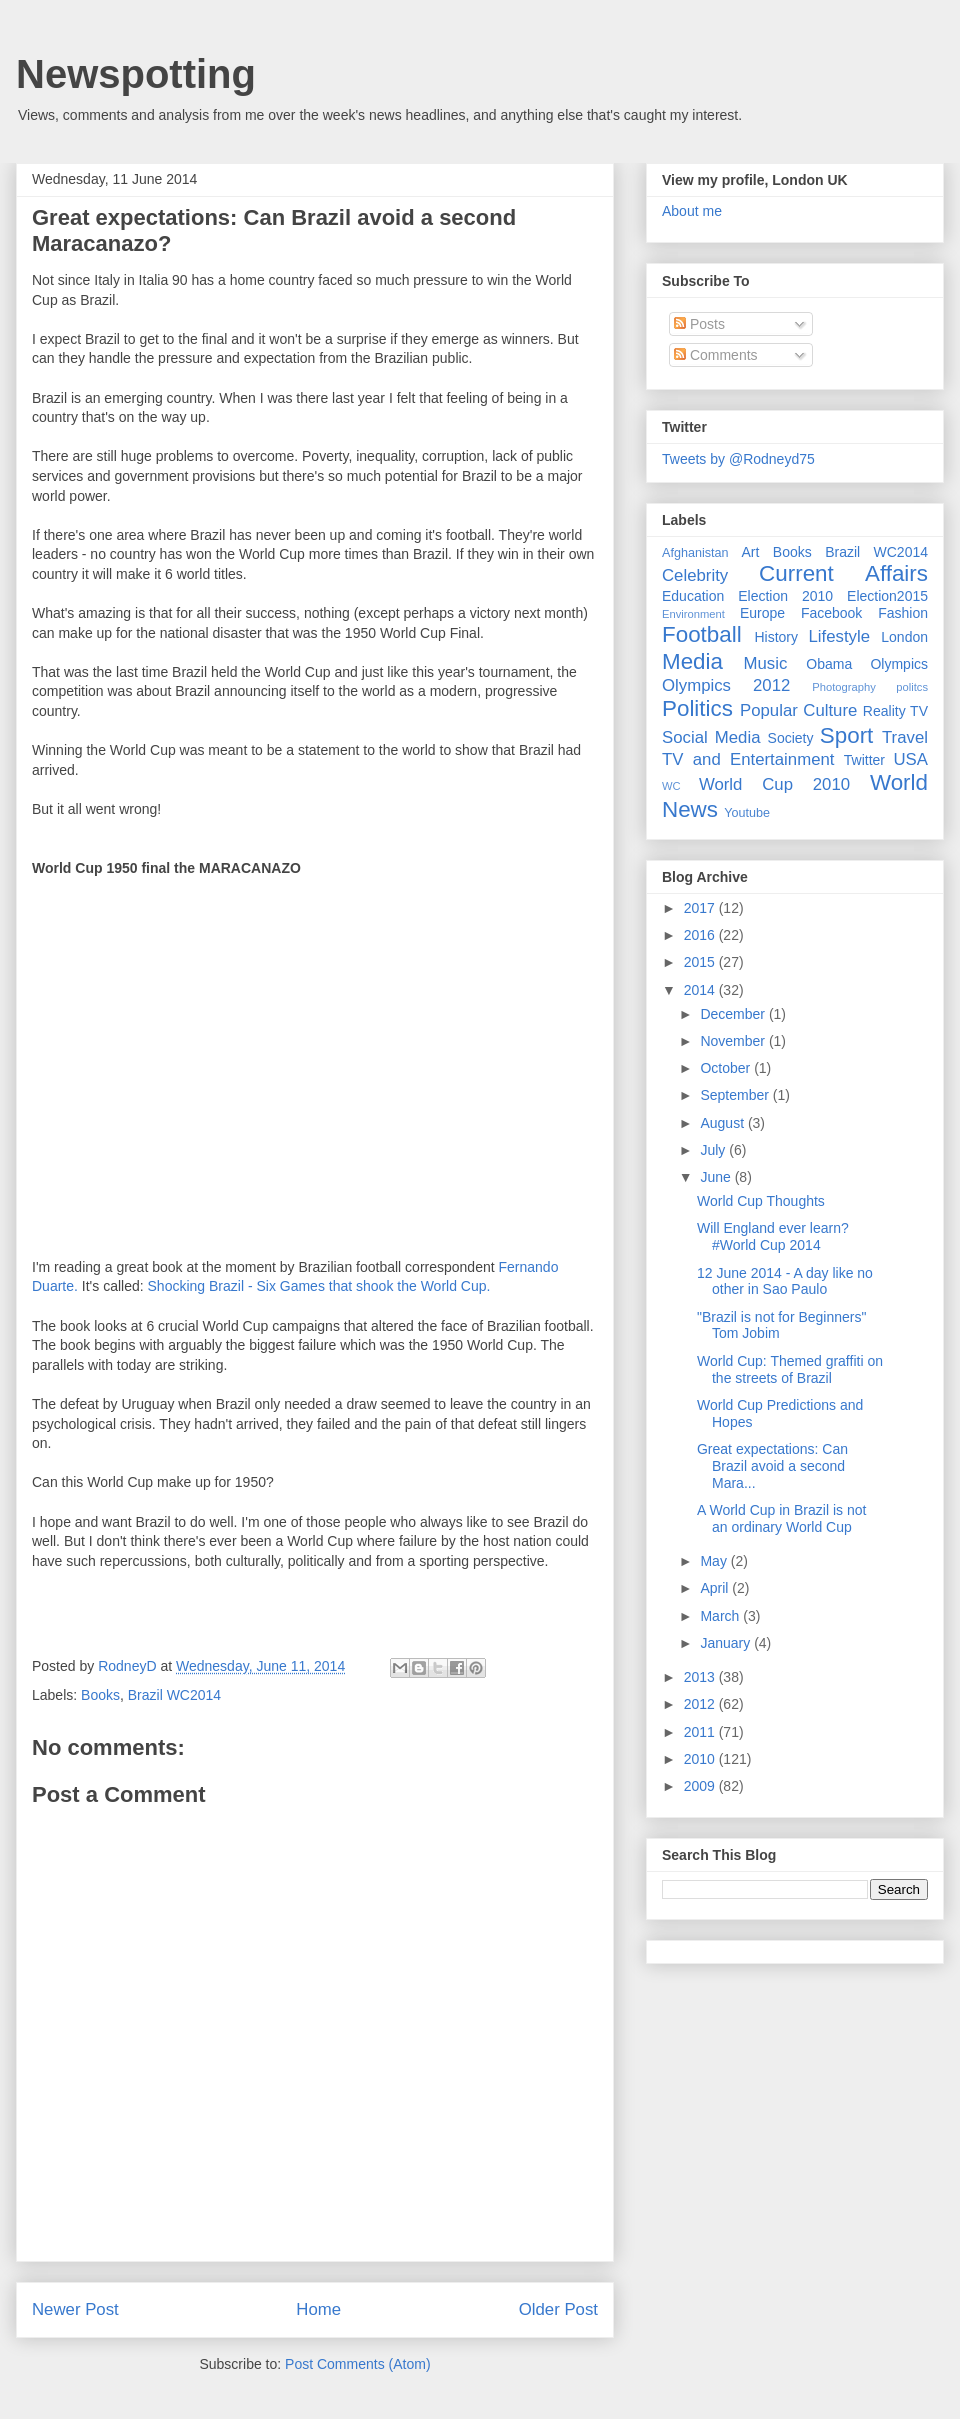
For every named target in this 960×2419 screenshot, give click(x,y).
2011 (701, 1732)
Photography (843, 687)
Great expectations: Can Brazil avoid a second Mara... (772, 1466)
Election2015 (887, 596)
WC (671, 786)
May (715, 1561)
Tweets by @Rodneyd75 (738, 459)
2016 (701, 935)
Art (751, 552)
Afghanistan (695, 553)
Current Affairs (843, 573)
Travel (905, 737)
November (734, 1041)
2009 (701, 1786)
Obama (829, 664)
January (727, 1643)
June (717, 1177)
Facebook (831, 613)
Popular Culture (798, 710)
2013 (701, 1677)
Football (702, 634)
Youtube (747, 813)
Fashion (903, 613)
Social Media (711, 737)
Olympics (899, 664)
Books (100, 1695)
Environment (693, 614)
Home (318, 2309)
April (716, 1588)
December (734, 1014)
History (776, 637)
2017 (701, 908)
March (721, 1616)
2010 (701, 1759)
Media (692, 661)
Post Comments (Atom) (357, 2364)
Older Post (558, 2309)
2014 (701, 990)
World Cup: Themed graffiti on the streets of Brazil (790, 1369)
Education (693, 596)
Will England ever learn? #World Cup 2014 (773, 1236)
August (723, 1123)
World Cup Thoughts (761, 1201)
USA (910, 759)
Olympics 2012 (726, 685)
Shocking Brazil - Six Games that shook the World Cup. (319, 1286)
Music (766, 663)
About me (692, 211)
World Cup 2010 (774, 784)
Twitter (864, 760)
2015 (701, 962)
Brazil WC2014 (174, 1695)
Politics (697, 708)
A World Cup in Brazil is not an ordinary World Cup (781, 1518)
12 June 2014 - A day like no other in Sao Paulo (785, 1281)
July (714, 1150)
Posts (699, 324)
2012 (701, 1704)
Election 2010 (785, 596)
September (736, 1095)
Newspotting (136, 74)
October (727, 1068)
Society (791, 738)
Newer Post (75, 2309)
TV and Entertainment (748, 759)
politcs (912, 687)
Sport (847, 735)
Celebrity (695, 575)
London (904, 637)
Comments (716, 355)
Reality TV (895, 711)
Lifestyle (839, 636)
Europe (762, 613)
